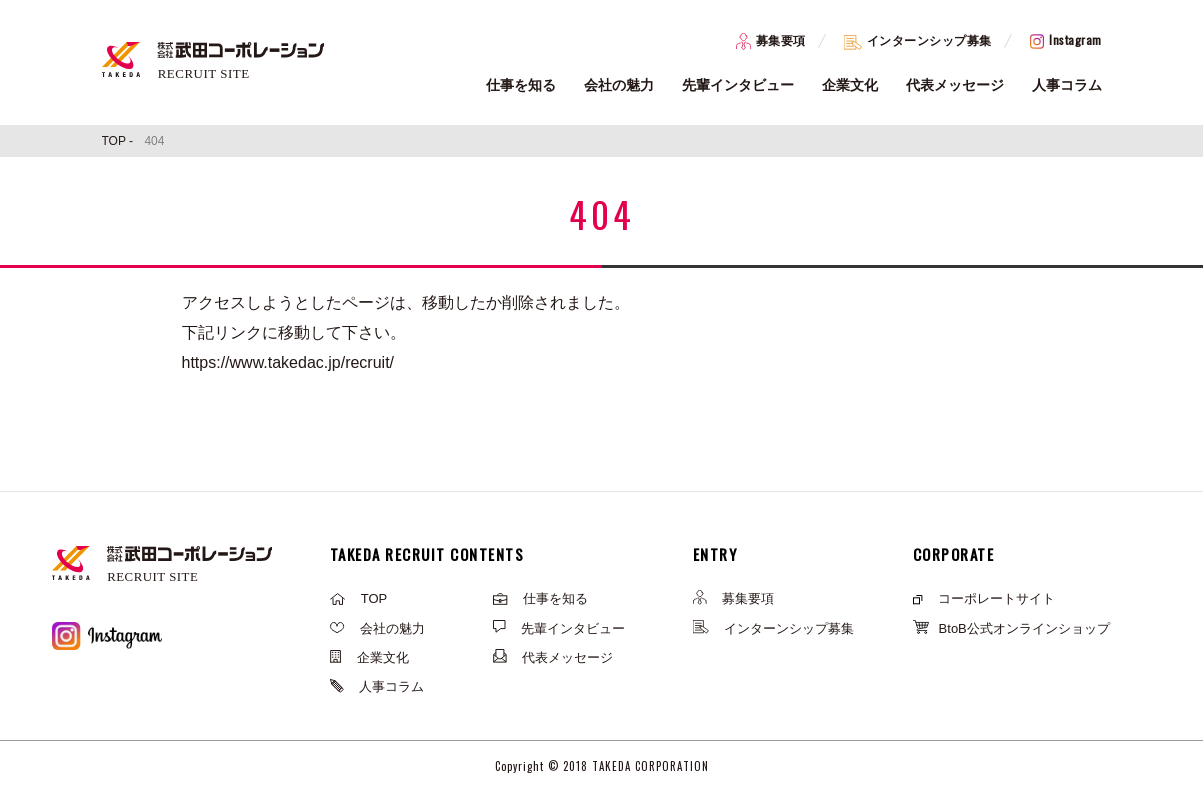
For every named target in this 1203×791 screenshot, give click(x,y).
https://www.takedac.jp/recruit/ (288, 362)
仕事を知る (521, 85)
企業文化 (850, 85)
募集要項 (771, 41)
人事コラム (1067, 85)
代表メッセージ (955, 85)
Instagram (1066, 39)
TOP (359, 598)
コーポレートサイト (984, 598)
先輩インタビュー (738, 85)
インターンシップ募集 (917, 41)
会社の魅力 (619, 85)
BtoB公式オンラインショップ (1011, 628)
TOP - (119, 141)
